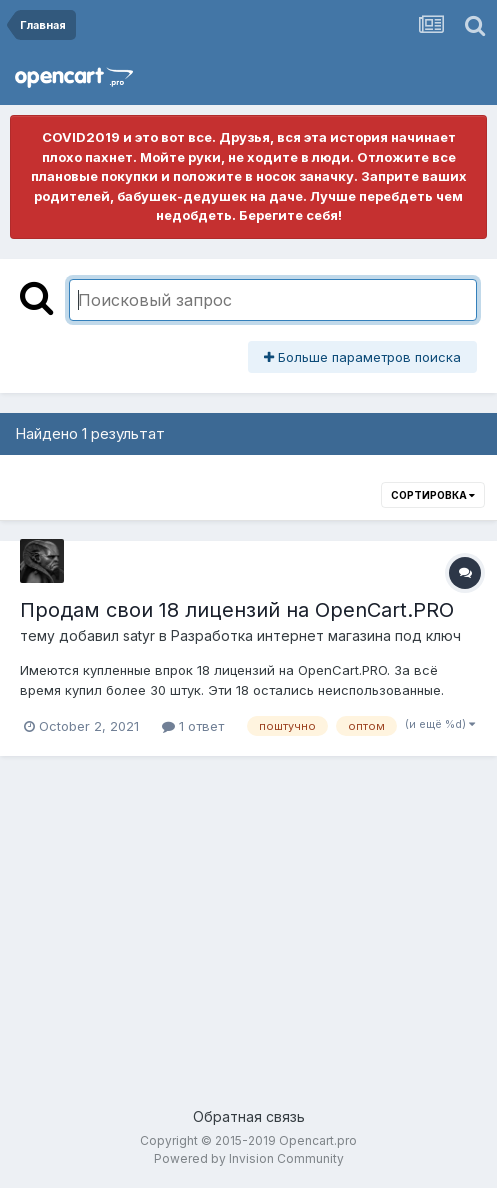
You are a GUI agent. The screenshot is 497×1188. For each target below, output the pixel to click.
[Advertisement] (248, 946)
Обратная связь (249, 1116)
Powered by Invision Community (249, 1158)
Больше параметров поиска (362, 357)
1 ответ (193, 726)
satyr (139, 635)
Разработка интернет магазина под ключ (316, 635)
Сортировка (433, 495)
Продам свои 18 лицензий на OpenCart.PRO (237, 610)
